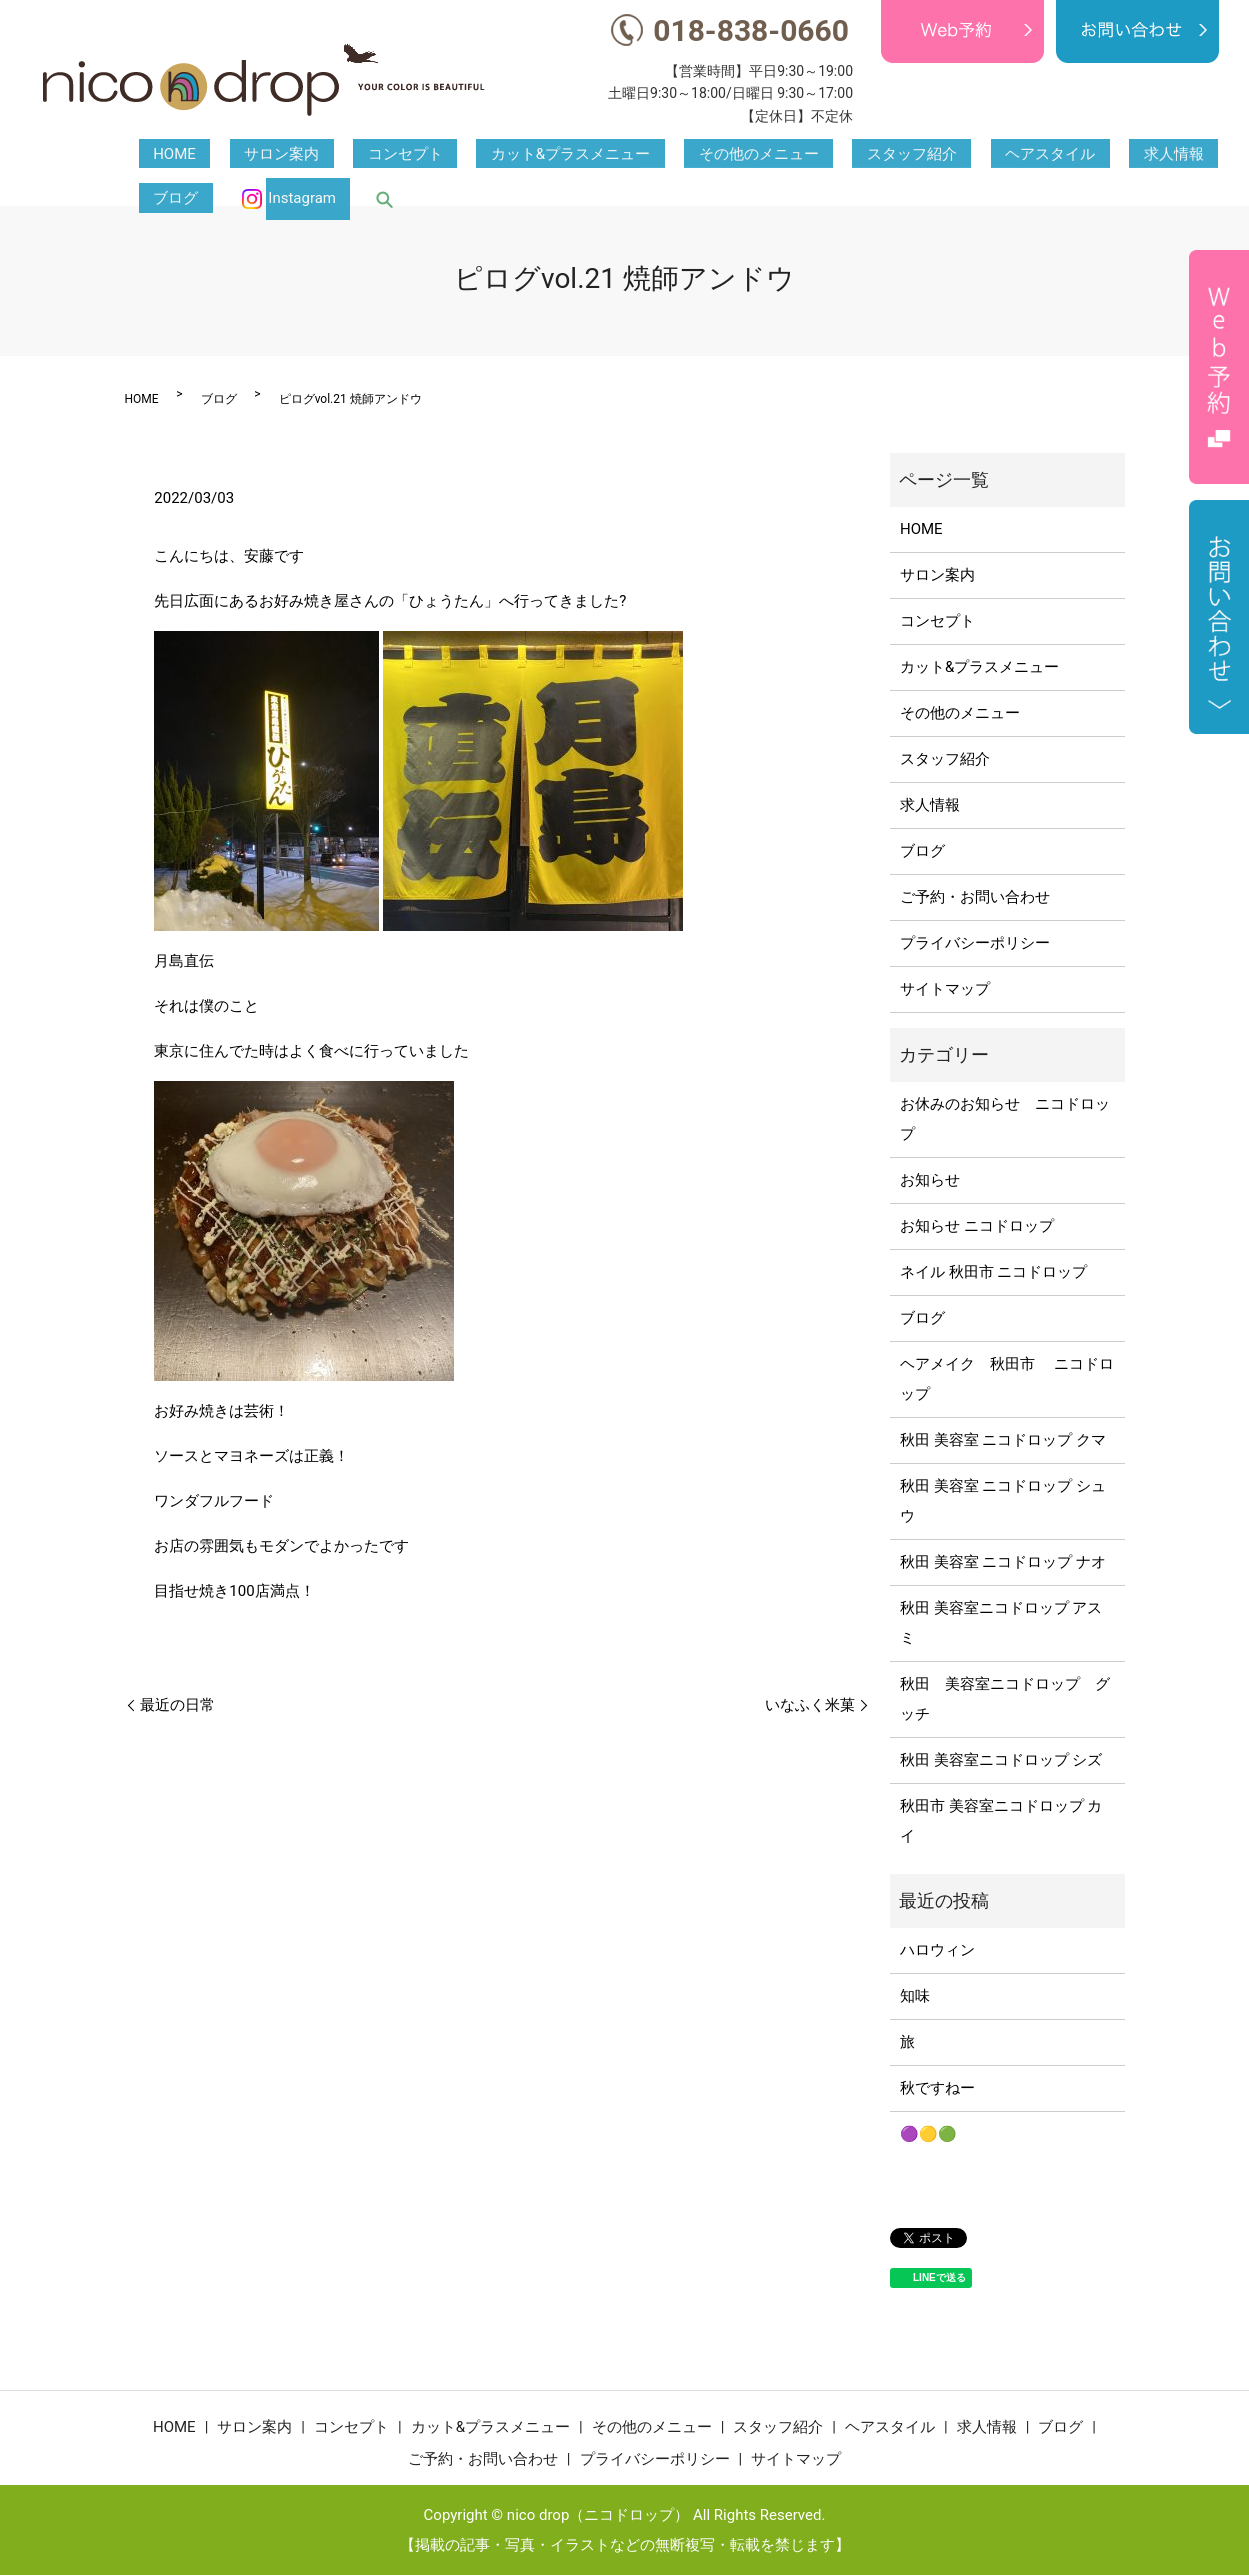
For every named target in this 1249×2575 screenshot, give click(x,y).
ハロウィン (937, 1950)
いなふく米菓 (810, 1705)
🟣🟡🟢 (928, 2134)
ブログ (1029, 155)
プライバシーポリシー (975, 943)
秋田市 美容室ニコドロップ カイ (1001, 1821)
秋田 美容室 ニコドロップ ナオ (1003, 1562)
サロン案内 (238, 155)
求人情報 (957, 155)
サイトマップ (945, 989)
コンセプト (332, 155)
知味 (915, 1996)
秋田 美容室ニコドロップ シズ (1001, 1760)
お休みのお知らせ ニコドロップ (1005, 1119)
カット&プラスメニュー (469, 155)
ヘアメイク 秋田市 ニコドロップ (1007, 1379)
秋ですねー (937, 2088)
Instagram (1141, 155)
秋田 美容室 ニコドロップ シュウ (1003, 1501)
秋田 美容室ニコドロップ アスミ (1001, 1623)
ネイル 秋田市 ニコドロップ (993, 1272)
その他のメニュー (629, 155)
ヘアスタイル (863, 155)
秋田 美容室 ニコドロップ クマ (1003, 1440)
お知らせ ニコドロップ (977, 1226)
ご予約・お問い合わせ (975, 897)
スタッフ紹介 (753, 155)
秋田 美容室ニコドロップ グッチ (1005, 1699)
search (1210, 155)
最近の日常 (177, 1705)
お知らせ (930, 1180)
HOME (160, 155)
